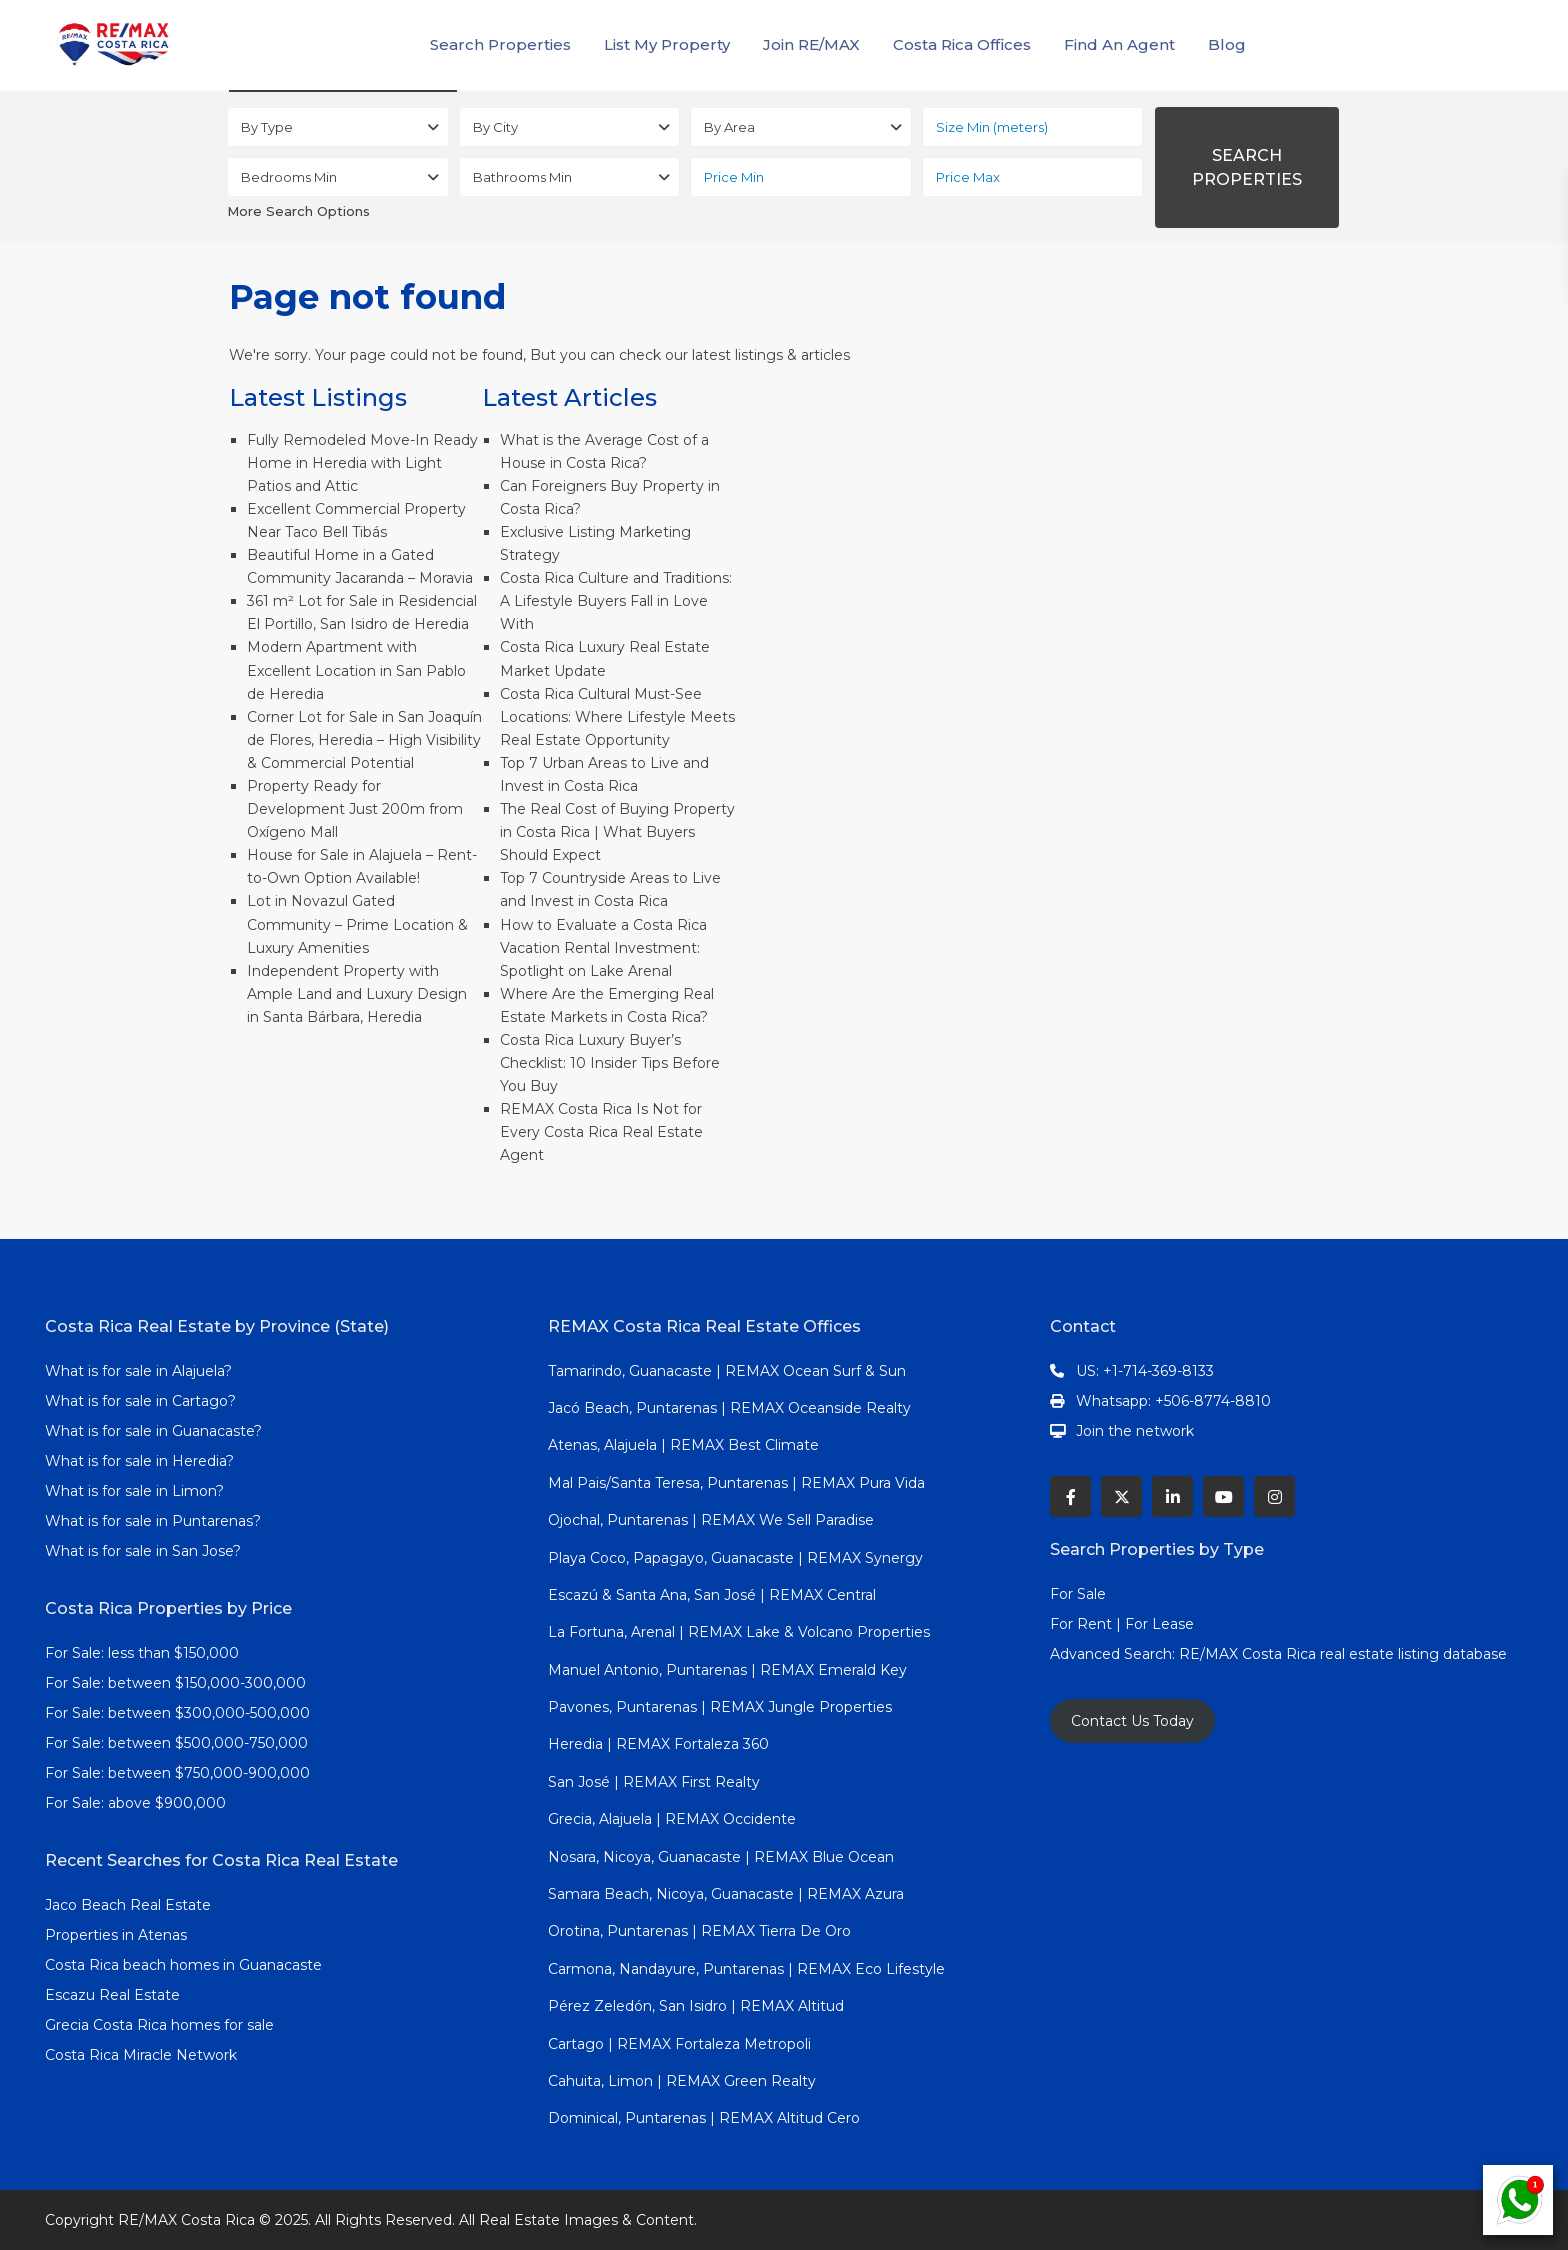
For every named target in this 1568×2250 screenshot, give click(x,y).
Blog (1227, 44)
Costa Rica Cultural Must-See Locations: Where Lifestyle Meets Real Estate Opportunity (617, 717)
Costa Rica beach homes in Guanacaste (183, 1965)
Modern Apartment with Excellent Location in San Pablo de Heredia (356, 670)
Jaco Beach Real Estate (130, 1905)
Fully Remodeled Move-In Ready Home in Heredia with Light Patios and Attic (362, 463)
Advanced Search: (1114, 1654)
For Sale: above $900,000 (137, 1803)
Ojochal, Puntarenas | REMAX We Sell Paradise (711, 1520)
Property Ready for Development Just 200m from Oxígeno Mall (355, 809)
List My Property (667, 44)
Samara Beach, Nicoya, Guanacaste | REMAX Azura (726, 1894)
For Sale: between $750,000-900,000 (177, 1773)
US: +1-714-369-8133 (1145, 1371)
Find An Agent (1119, 44)
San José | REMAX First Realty (654, 1782)
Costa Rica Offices (962, 44)
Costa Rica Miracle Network (141, 2055)
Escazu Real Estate (112, 1995)
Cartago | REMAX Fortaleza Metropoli (679, 2044)
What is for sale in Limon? (134, 1491)
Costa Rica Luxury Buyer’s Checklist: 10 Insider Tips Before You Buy (610, 1063)
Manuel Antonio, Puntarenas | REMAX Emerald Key (727, 1670)
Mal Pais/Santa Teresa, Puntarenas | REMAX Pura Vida (736, 1483)
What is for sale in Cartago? (140, 1401)
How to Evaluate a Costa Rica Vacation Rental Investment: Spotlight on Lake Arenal (603, 948)
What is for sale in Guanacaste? (153, 1431)
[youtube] (1223, 1496)
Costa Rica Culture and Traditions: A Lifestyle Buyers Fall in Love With (616, 601)
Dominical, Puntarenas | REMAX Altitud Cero (704, 2118)
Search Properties (500, 44)
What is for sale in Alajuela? (138, 1371)
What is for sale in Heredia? (139, 1461)
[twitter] (1121, 1496)
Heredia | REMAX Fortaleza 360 (658, 1744)
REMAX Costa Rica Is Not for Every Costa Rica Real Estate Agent (601, 1132)
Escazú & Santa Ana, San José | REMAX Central (712, 1595)
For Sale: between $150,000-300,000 (175, 1683)
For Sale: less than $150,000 (142, 1653)
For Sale (1078, 1594)
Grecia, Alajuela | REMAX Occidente (672, 1819)
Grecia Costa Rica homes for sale (159, 2025)
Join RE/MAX (811, 44)
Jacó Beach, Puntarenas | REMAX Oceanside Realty (729, 1408)
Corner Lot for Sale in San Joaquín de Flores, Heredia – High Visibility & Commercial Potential (364, 740)
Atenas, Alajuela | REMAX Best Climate (683, 1445)
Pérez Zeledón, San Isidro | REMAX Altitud (696, 2006)
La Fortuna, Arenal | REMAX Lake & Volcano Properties (739, 1632)
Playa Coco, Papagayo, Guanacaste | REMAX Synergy (735, 1558)
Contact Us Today (1132, 1721)
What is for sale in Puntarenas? (153, 1521)
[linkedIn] (1172, 1496)
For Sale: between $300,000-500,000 (177, 1713)
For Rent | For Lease (1122, 1624)
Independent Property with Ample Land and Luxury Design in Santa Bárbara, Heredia (357, 994)
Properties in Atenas (116, 1935)
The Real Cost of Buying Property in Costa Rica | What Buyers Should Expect (617, 832)
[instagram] (1274, 1496)
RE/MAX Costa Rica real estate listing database (1345, 1654)
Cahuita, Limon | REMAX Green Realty (682, 2081)
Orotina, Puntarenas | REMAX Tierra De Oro (699, 1931)
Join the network (1135, 1431)
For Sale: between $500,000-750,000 (176, 1743)
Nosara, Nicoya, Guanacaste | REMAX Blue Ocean (721, 1857)
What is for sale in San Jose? (143, 1551)
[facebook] (1070, 1496)
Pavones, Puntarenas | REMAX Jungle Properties (720, 1707)
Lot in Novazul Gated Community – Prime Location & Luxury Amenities (357, 924)
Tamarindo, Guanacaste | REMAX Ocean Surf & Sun (727, 1371)
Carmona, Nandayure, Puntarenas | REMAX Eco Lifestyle (746, 1969)
